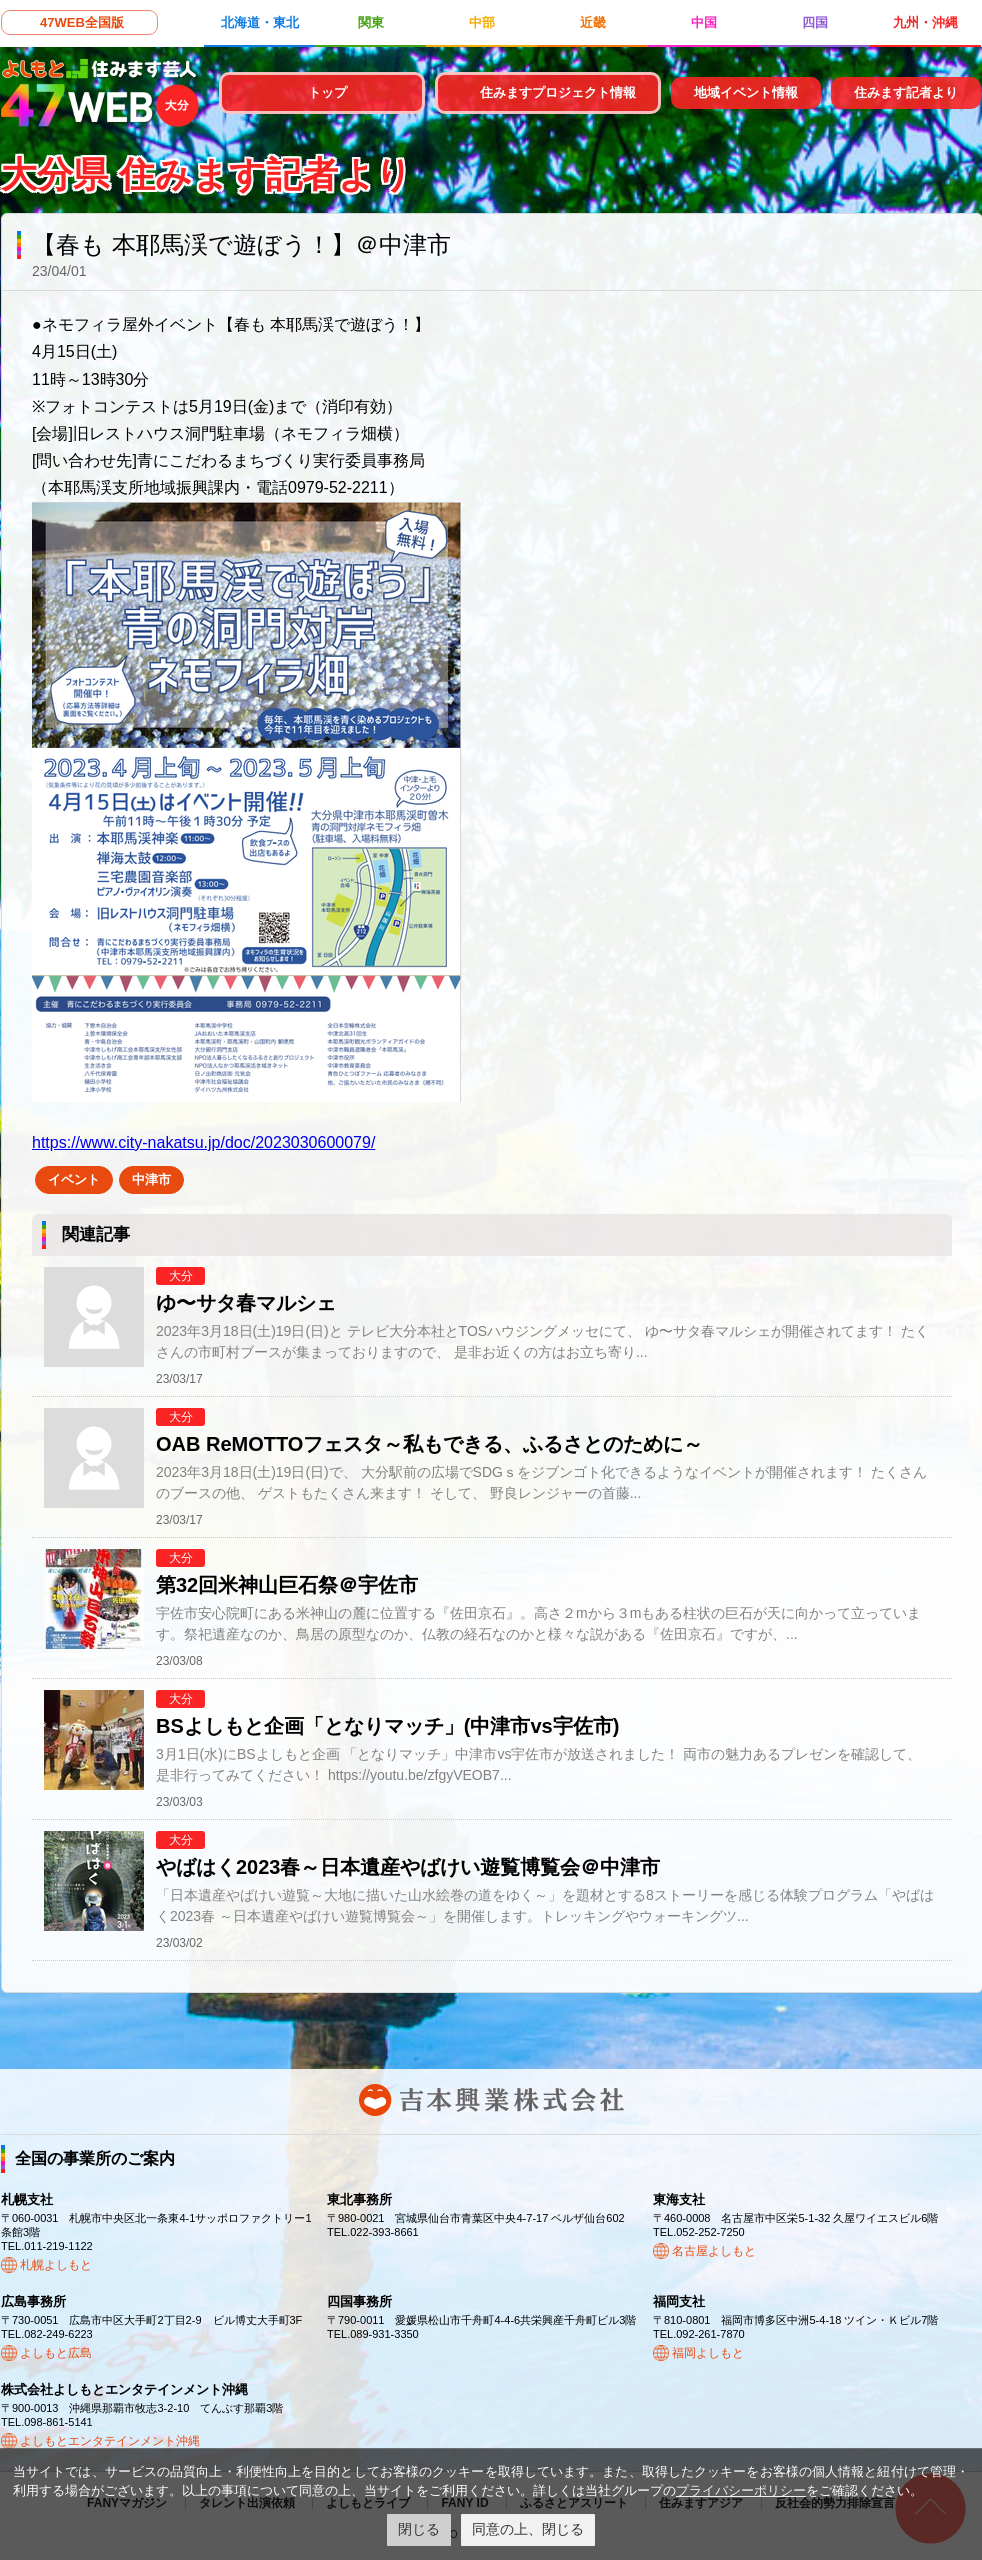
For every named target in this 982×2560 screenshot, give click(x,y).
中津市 (151, 1179)
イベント (74, 1179)
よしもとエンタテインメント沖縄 (110, 2441)
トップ (327, 92)
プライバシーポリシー (741, 2490)
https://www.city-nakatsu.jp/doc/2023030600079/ (203, 1142)
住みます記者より (906, 92)
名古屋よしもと (714, 2251)
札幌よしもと (56, 2265)
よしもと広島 (56, 2353)
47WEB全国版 (82, 22)
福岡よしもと (708, 2353)
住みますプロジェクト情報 (558, 92)
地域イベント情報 (746, 92)
